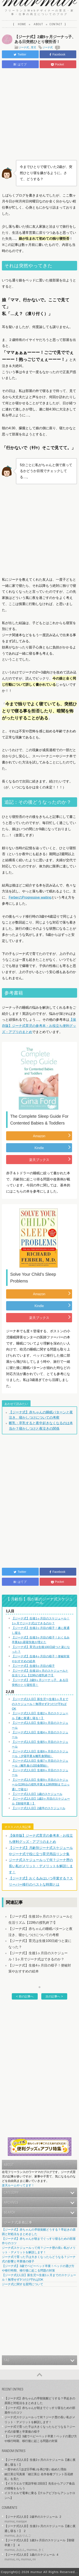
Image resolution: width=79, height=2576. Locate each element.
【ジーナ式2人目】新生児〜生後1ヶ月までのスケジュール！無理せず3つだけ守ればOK (40, 1703)
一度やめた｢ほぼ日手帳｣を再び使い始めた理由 (35, 2469)
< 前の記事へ (24, 1996)
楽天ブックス (39, 1160)
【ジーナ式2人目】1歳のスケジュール (37, 1794)
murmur (9, 2521)
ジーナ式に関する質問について (22, 2284)
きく (41, 2549)
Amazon (39, 1136)
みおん (20, 2549)
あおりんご (23, 2535)
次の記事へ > (54, 1996)
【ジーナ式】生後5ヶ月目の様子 (33, 1665)
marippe (21, 2521)
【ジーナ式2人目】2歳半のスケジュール (38, 1808)
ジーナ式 (24, 47)
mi (17, 2559)
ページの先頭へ (39, 2375)
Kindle (39, 1148)
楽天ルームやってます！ (18, 2185)
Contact (56, 24)
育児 (33, 47)
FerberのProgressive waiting (30, 897)
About (38, 24)
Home (22, 24)
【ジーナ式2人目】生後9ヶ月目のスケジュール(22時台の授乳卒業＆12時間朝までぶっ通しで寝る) (41, 1784)
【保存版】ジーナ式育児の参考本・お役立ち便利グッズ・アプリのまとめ (39, 1026)
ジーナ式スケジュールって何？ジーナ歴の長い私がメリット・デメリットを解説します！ (41, 1866)
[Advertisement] (39, 113)
